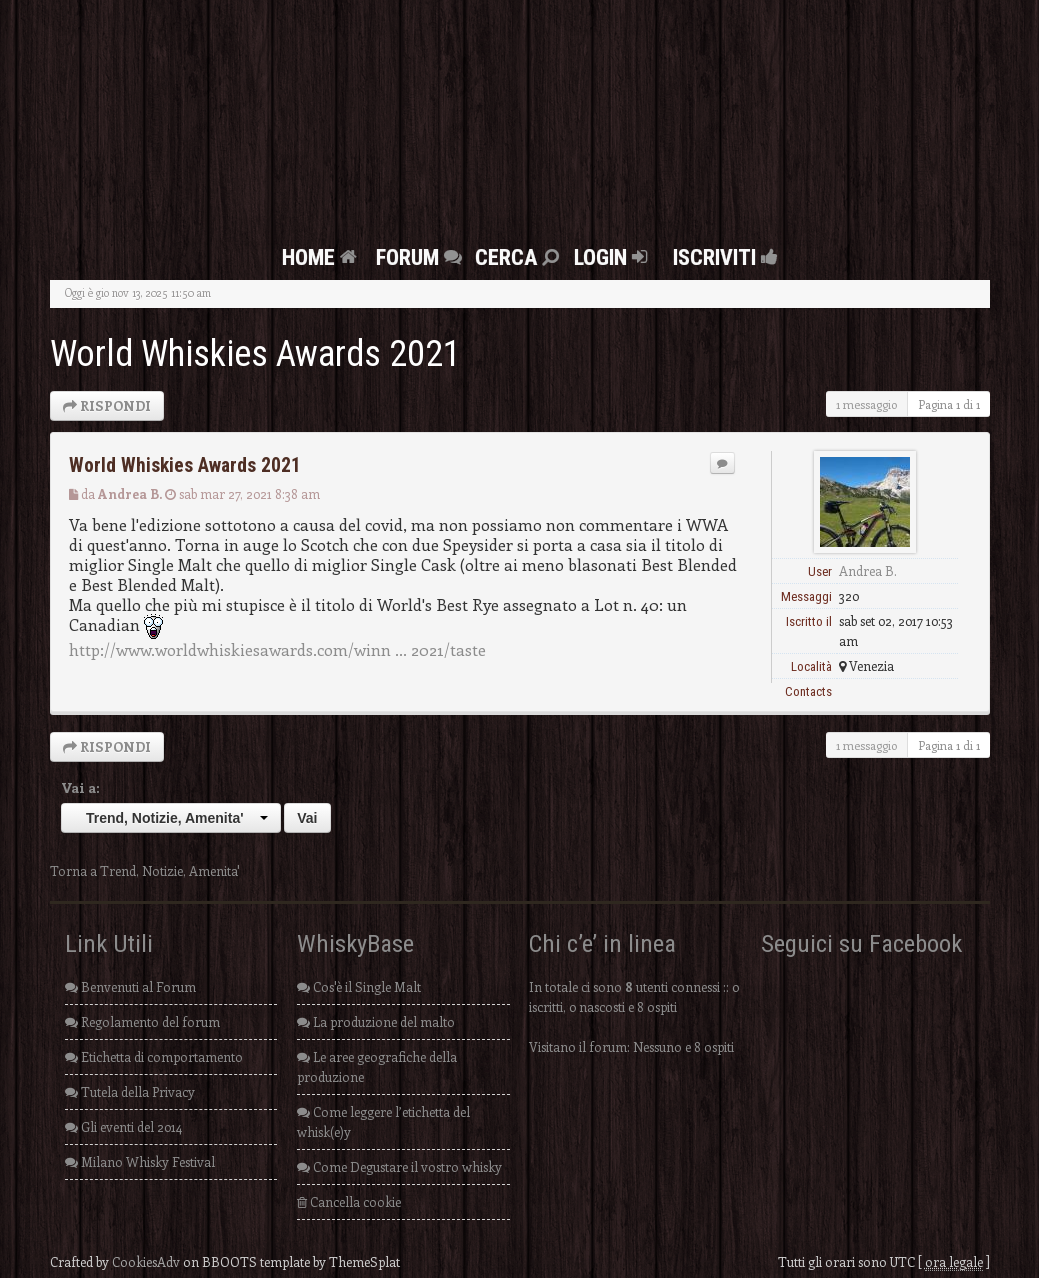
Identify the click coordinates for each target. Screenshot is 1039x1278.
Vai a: (80, 787)
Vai (307, 818)
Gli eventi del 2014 (123, 1126)
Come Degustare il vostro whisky (399, 1166)
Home (322, 257)
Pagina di (949, 404)
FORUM (421, 257)
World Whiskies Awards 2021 (255, 354)
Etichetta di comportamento (154, 1056)
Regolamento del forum (142, 1021)
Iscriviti (720, 257)
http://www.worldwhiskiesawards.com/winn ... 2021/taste (277, 649)
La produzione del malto (376, 1021)
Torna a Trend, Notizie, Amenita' (144, 870)
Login (613, 257)
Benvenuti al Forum (130, 986)
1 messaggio (866, 404)
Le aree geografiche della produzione (377, 1066)
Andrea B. (130, 493)
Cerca (519, 257)
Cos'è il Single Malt (359, 986)
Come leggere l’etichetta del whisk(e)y (383, 1121)
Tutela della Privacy (130, 1091)
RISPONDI (107, 405)
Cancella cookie (349, 1201)
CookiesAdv (146, 1261)
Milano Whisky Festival (140, 1161)
